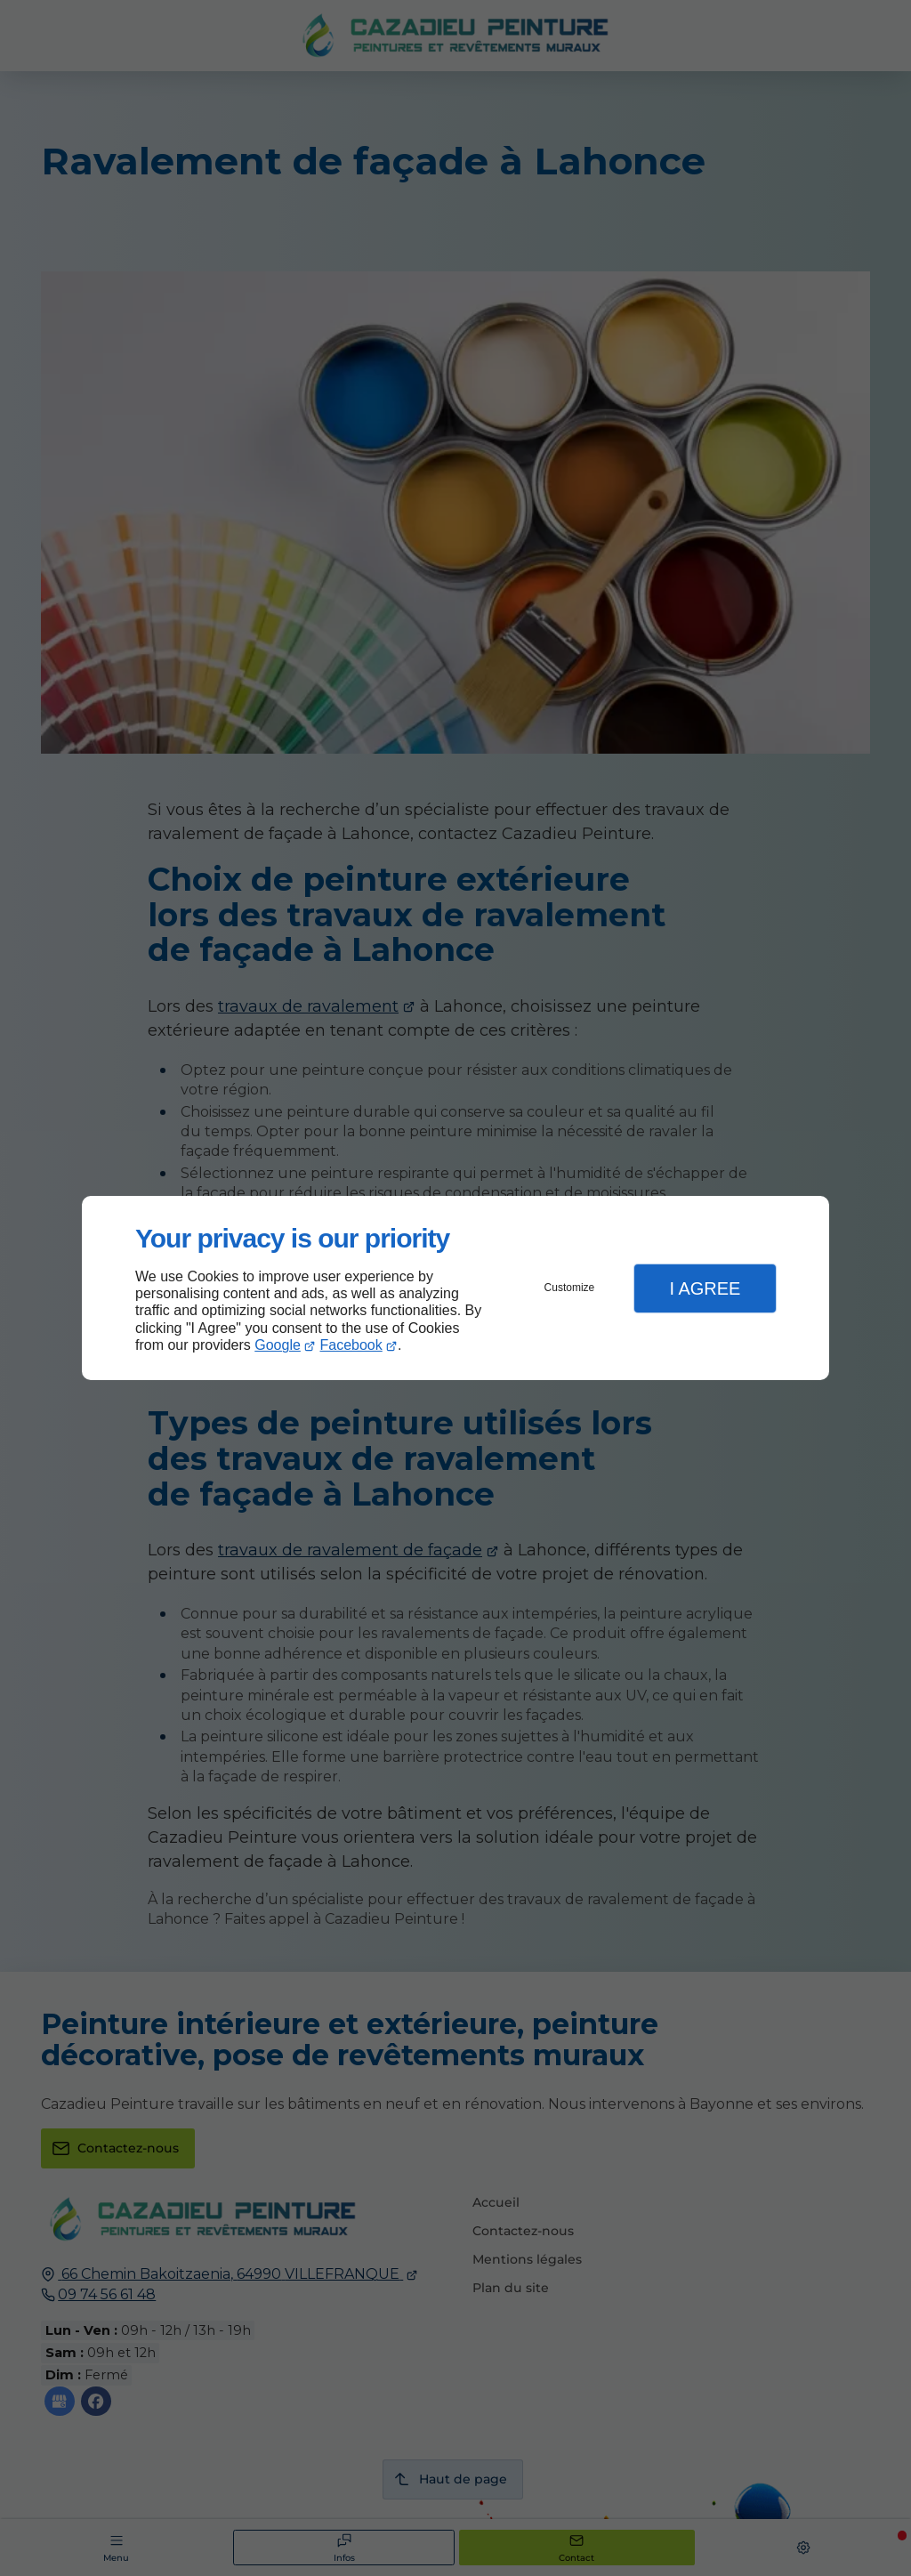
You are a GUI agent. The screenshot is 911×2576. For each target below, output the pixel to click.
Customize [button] (569, 1287)
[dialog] (455, 1288)
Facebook (351, 1345)
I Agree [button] (704, 1288)
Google (277, 1345)
